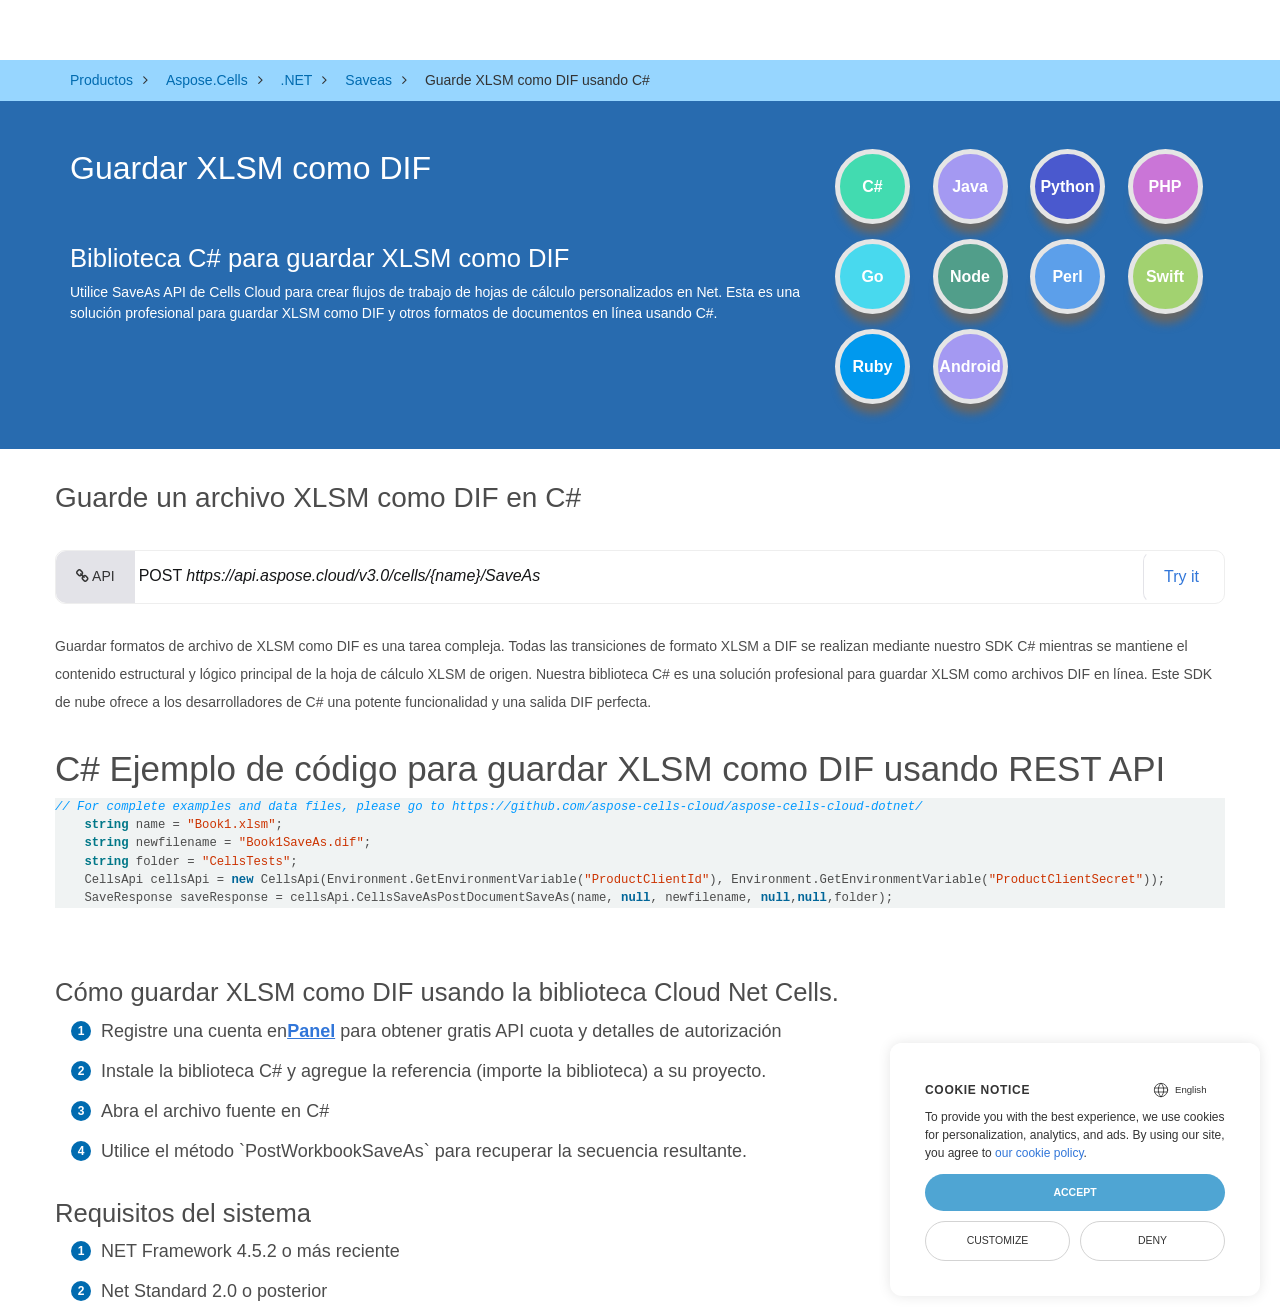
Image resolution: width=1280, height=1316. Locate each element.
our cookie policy (1039, 1153)
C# (872, 186)
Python (1067, 186)
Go (872, 276)
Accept (1074, 1192)
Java (970, 186)
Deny (1152, 1240)
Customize (998, 1240)
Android (969, 366)
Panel (311, 1031)
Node (970, 276)
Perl (1067, 276)
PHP (1165, 186)
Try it (1181, 576)
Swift (1165, 276)
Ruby (873, 366)
